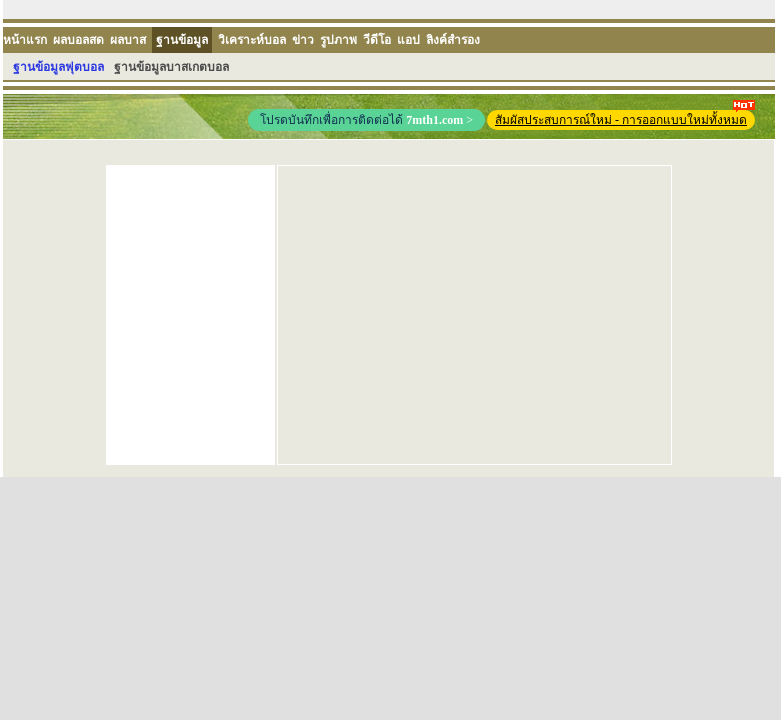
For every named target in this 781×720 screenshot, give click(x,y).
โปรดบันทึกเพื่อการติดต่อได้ (366, 120)
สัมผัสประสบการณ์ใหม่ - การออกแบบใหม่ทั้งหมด (625, 118)
